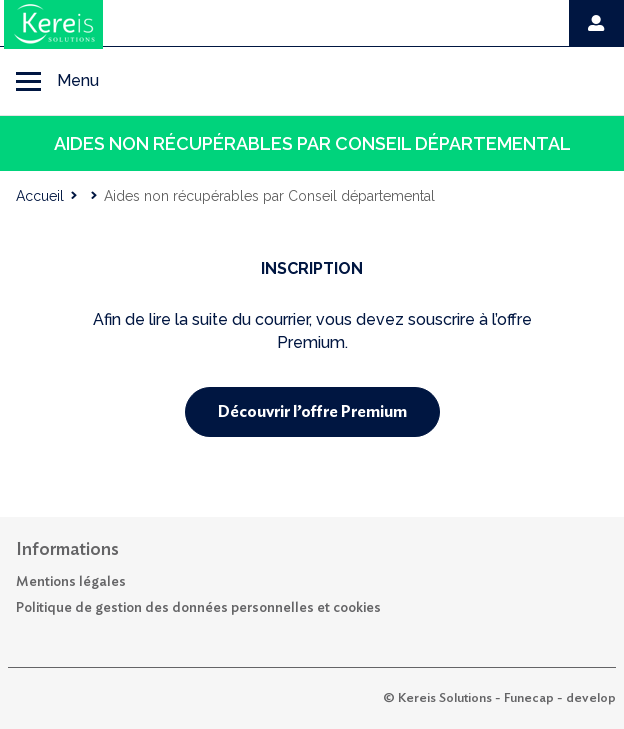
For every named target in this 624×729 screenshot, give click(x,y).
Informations (67, 550)
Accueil (40, 196)
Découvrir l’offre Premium (312, 412)
